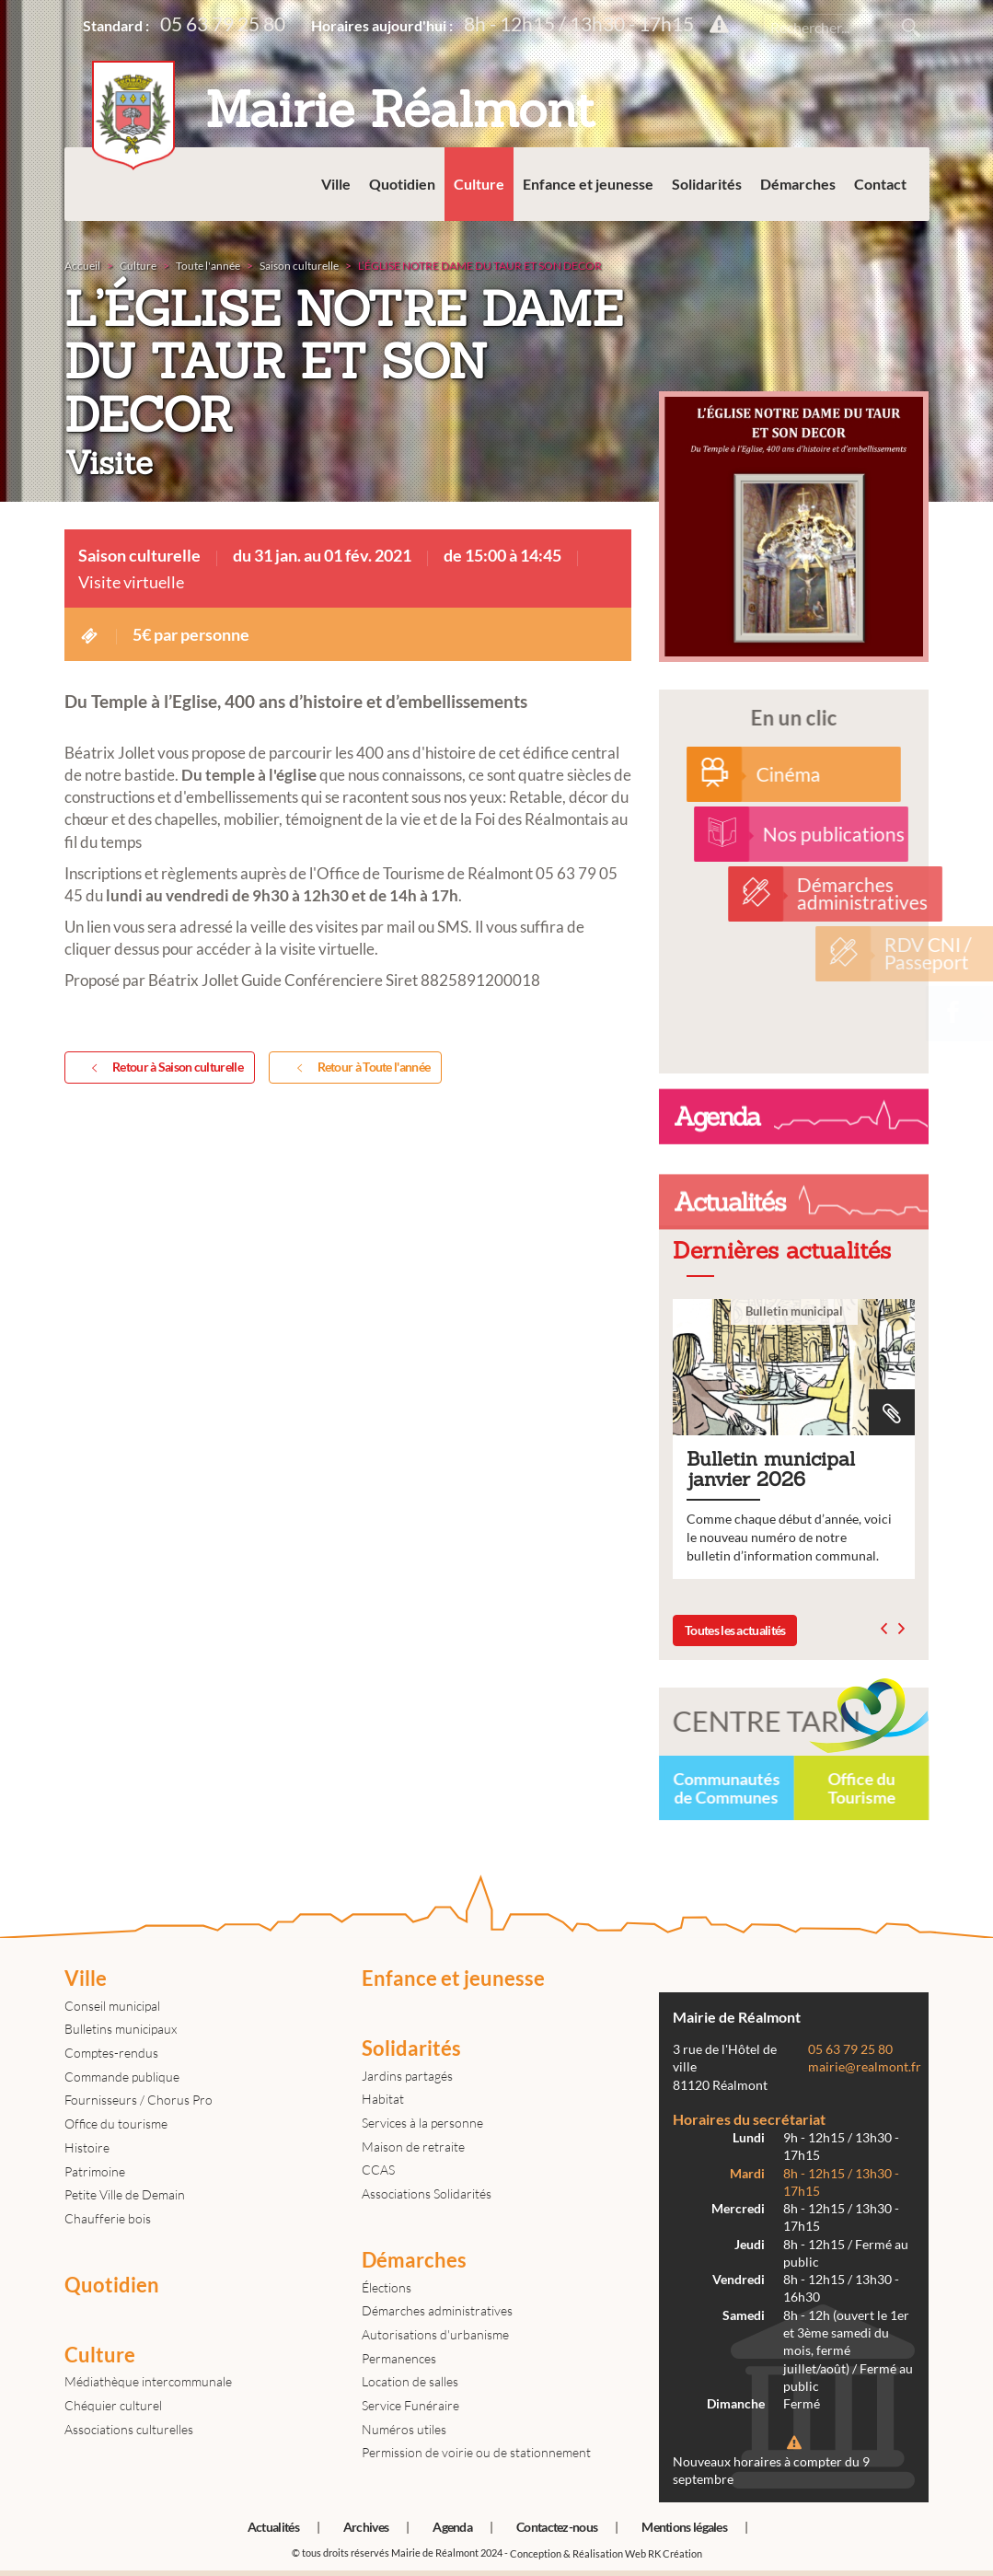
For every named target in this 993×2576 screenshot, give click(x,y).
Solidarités (707, 183)
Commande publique (121, 2076)
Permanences (399, 2358)
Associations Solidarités (426, 2193)
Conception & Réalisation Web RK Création (606, 2553)
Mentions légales (684, 2527)
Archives (365, 2527)
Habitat (383, 2098)
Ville (336, 183)
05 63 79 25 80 (222, 23)
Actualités (273, 2527)
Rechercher (911, 27)
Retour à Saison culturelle (164, 1068)
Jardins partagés (407, 2075)
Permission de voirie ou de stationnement (476, 2452)
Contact (880, 183)
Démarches (798, 183)
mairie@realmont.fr (864, 2067)
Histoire (87, 2147)
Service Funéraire (410, 2405)
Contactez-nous (556, 2527)
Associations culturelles (128, 2429)
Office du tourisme (115, 2123)
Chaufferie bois (107, 2218)
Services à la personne (422, 2122)
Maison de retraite (413, 2146)
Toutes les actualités (735, 1630)
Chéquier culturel (113, 2405)
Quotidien (402, 183)
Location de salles (410, 2381)
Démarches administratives (437, 2310)
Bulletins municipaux (120, 2028)
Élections (386, 2287)
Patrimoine (94, 2171)
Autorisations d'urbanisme (435, 2334)
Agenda (452, 2527)
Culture (479, 183)
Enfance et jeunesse (588, 183)
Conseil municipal (112, 2005)
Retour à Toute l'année (360, 1068)
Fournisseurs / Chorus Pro (138, 2099)
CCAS (378, 2169)
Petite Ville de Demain (124, 2194)
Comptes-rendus (111, 2052)
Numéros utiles (404, 2429)
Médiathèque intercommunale (148, 2381)
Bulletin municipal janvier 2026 (794, 1439)
